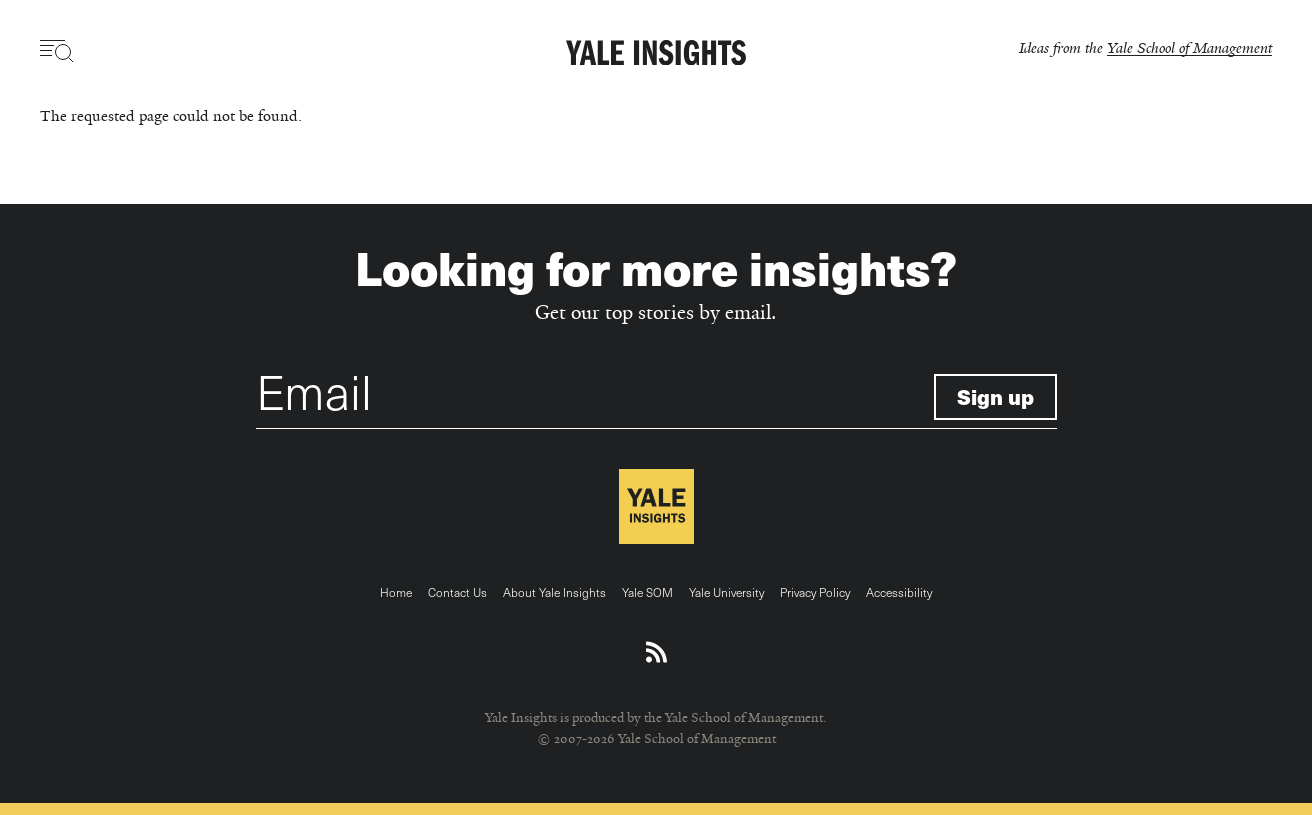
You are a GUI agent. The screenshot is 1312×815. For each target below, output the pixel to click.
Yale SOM (647, 592)
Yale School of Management (1189, 47)
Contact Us (457, 592)
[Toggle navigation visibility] (57, 51)
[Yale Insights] (656, 54)
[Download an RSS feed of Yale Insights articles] (656, 653)
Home (396, 592)
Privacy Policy (815, 592)
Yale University (726, 592)
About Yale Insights (554, 592)
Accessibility (899, 592)
